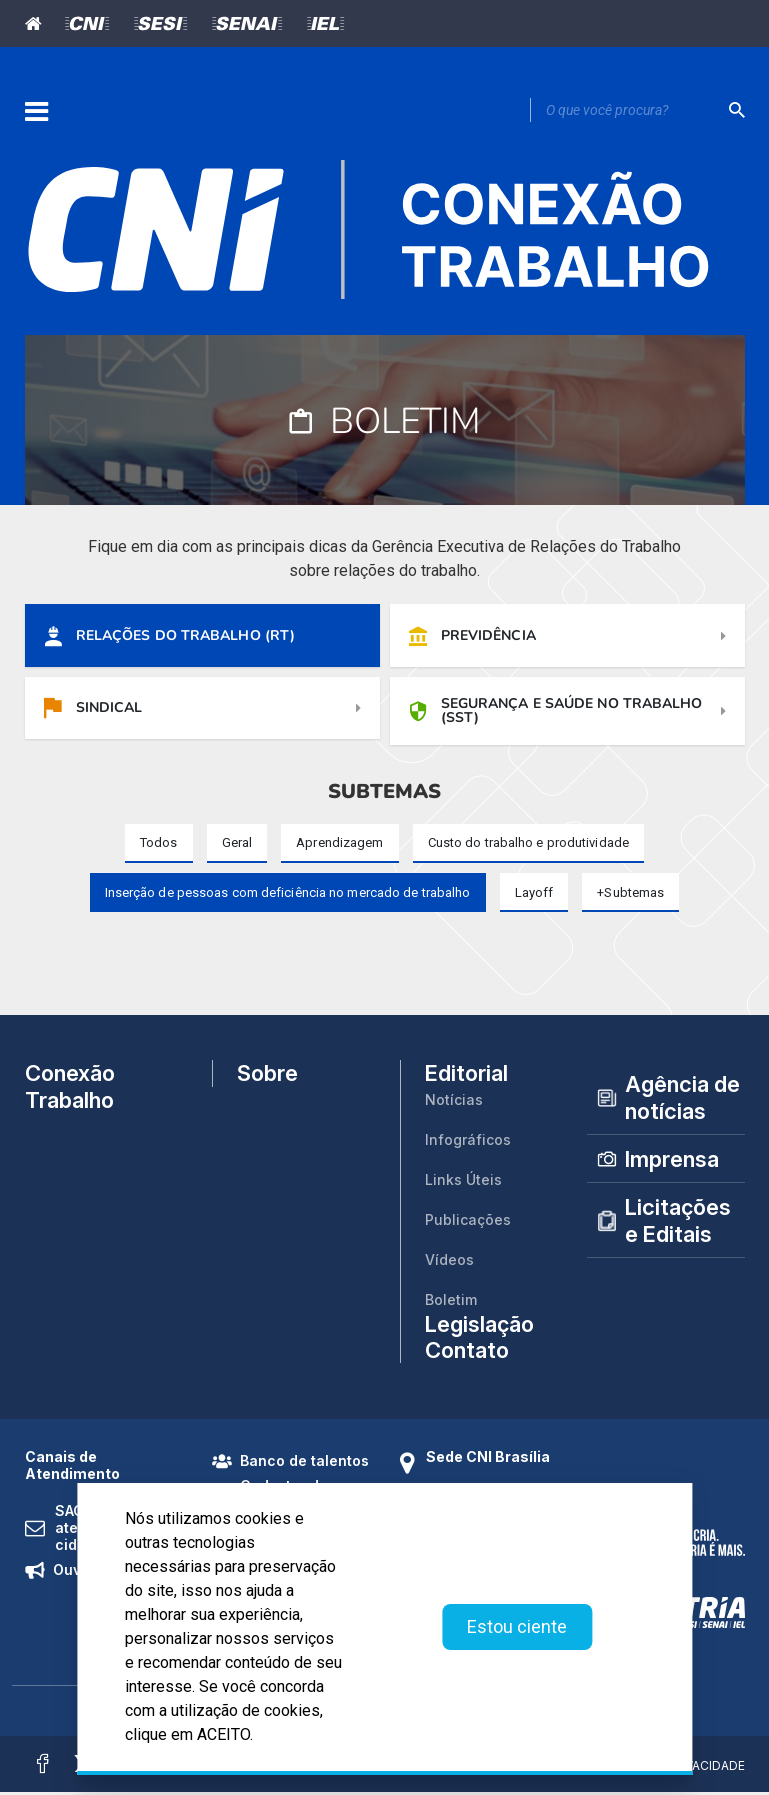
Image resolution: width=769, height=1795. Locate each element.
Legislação (479, 1327)
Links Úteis (463, 1182)
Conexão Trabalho (70, 1089)
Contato (467, 1353)
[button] (630, 895)
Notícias (454, 1102)
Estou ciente (517, 1626)
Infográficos (468, 1142)
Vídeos (449, 1262)
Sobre (267, 1077)
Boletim (451, 1302)
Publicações (468, 1222)
